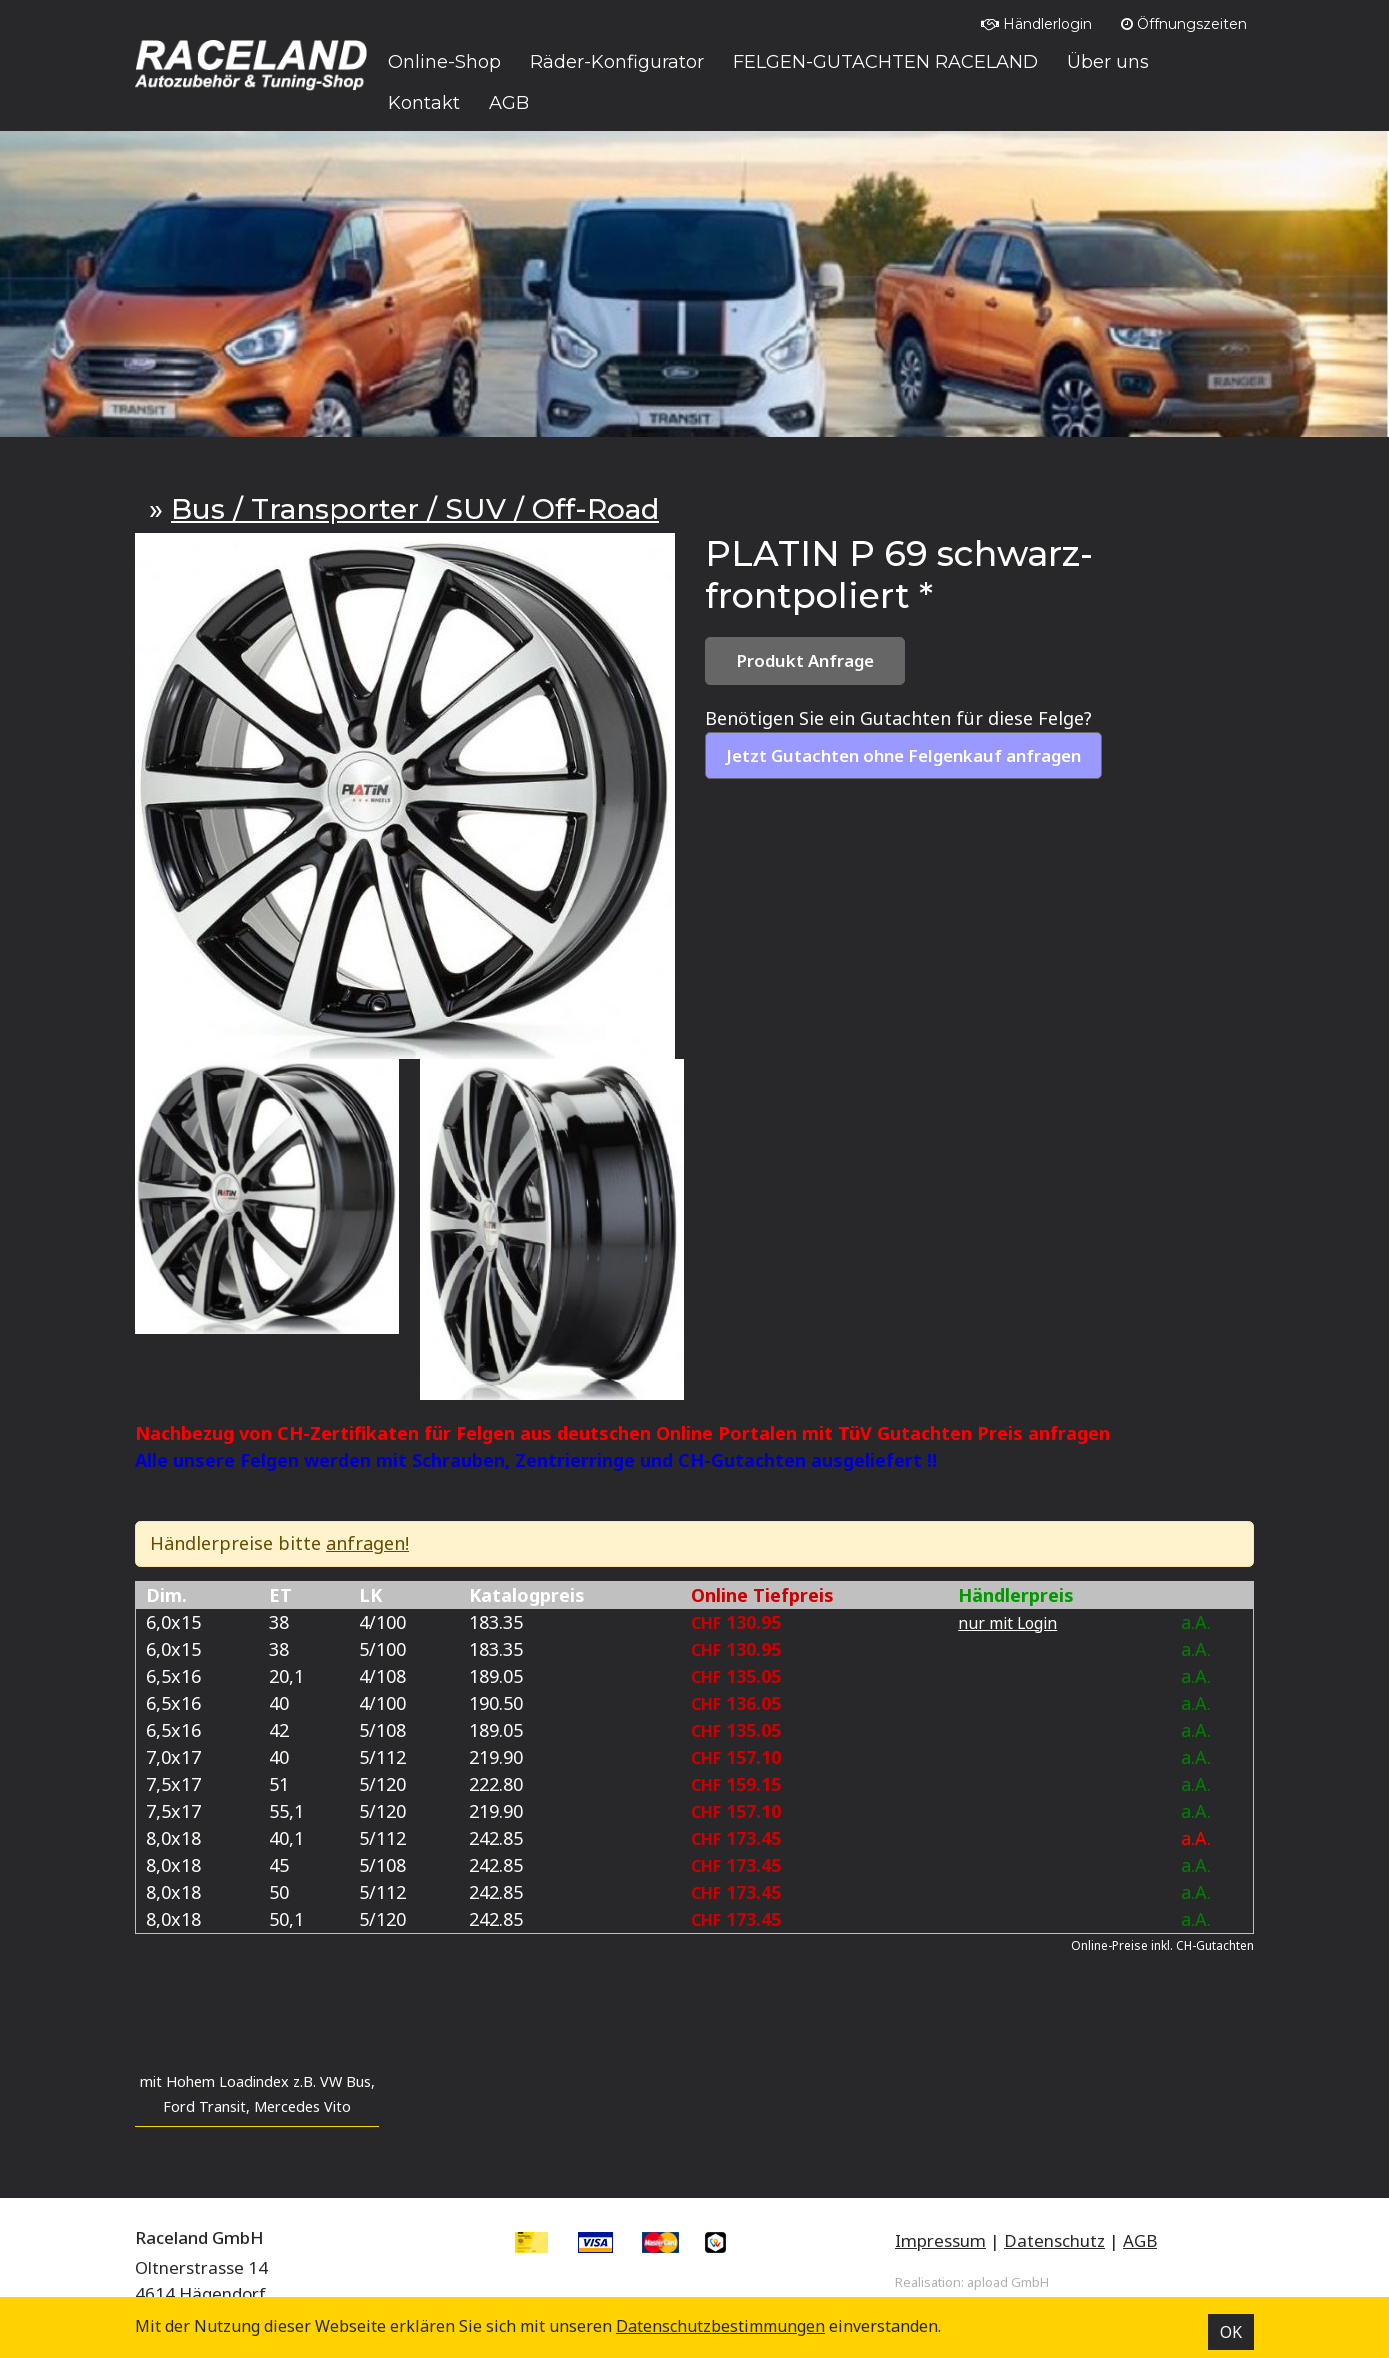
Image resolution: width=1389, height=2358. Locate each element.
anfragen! (367, 1543)
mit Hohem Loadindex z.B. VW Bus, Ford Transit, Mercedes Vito (257, 2094)
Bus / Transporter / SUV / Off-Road (415, 509)
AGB (1140, 2240)
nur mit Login (1007, 1623)
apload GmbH (1008, 2282)
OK (1231, 2332)
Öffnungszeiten (1184, 24)
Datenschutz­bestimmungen (720, 2326)
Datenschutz (1054, 2240)
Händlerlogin (1036, 24)
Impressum (940, 2240)
